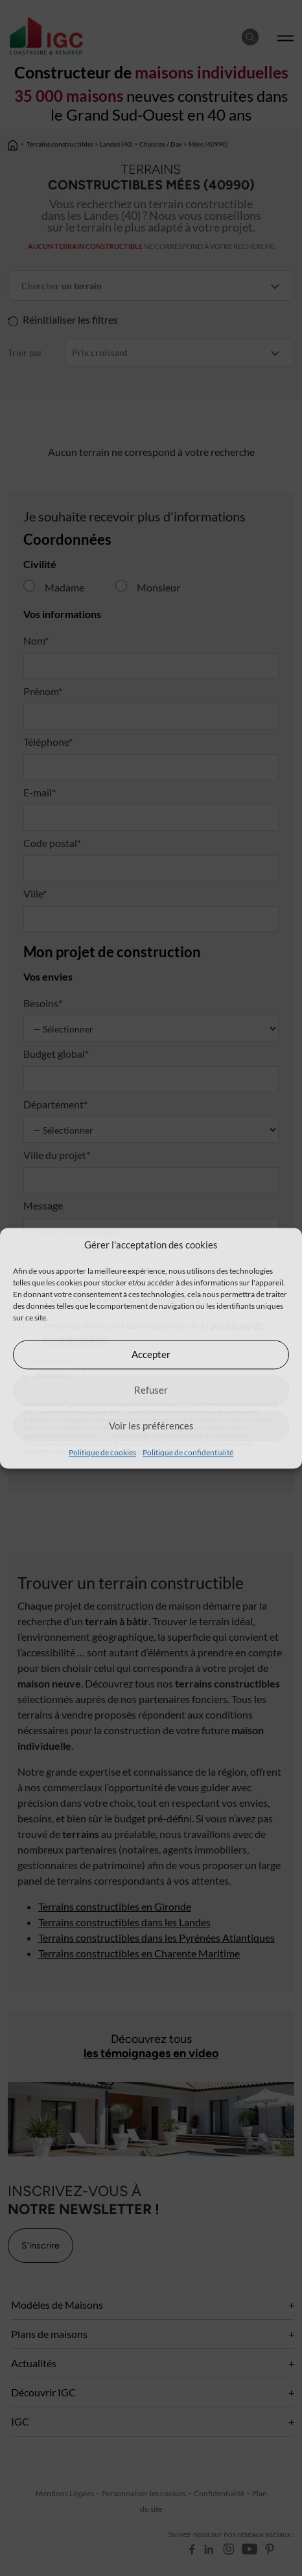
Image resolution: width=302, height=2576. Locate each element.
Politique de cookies (102, 1452)
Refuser (151, 1390)
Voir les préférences (151, 1425)
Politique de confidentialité (188, 1452)
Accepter (151, 1354)
